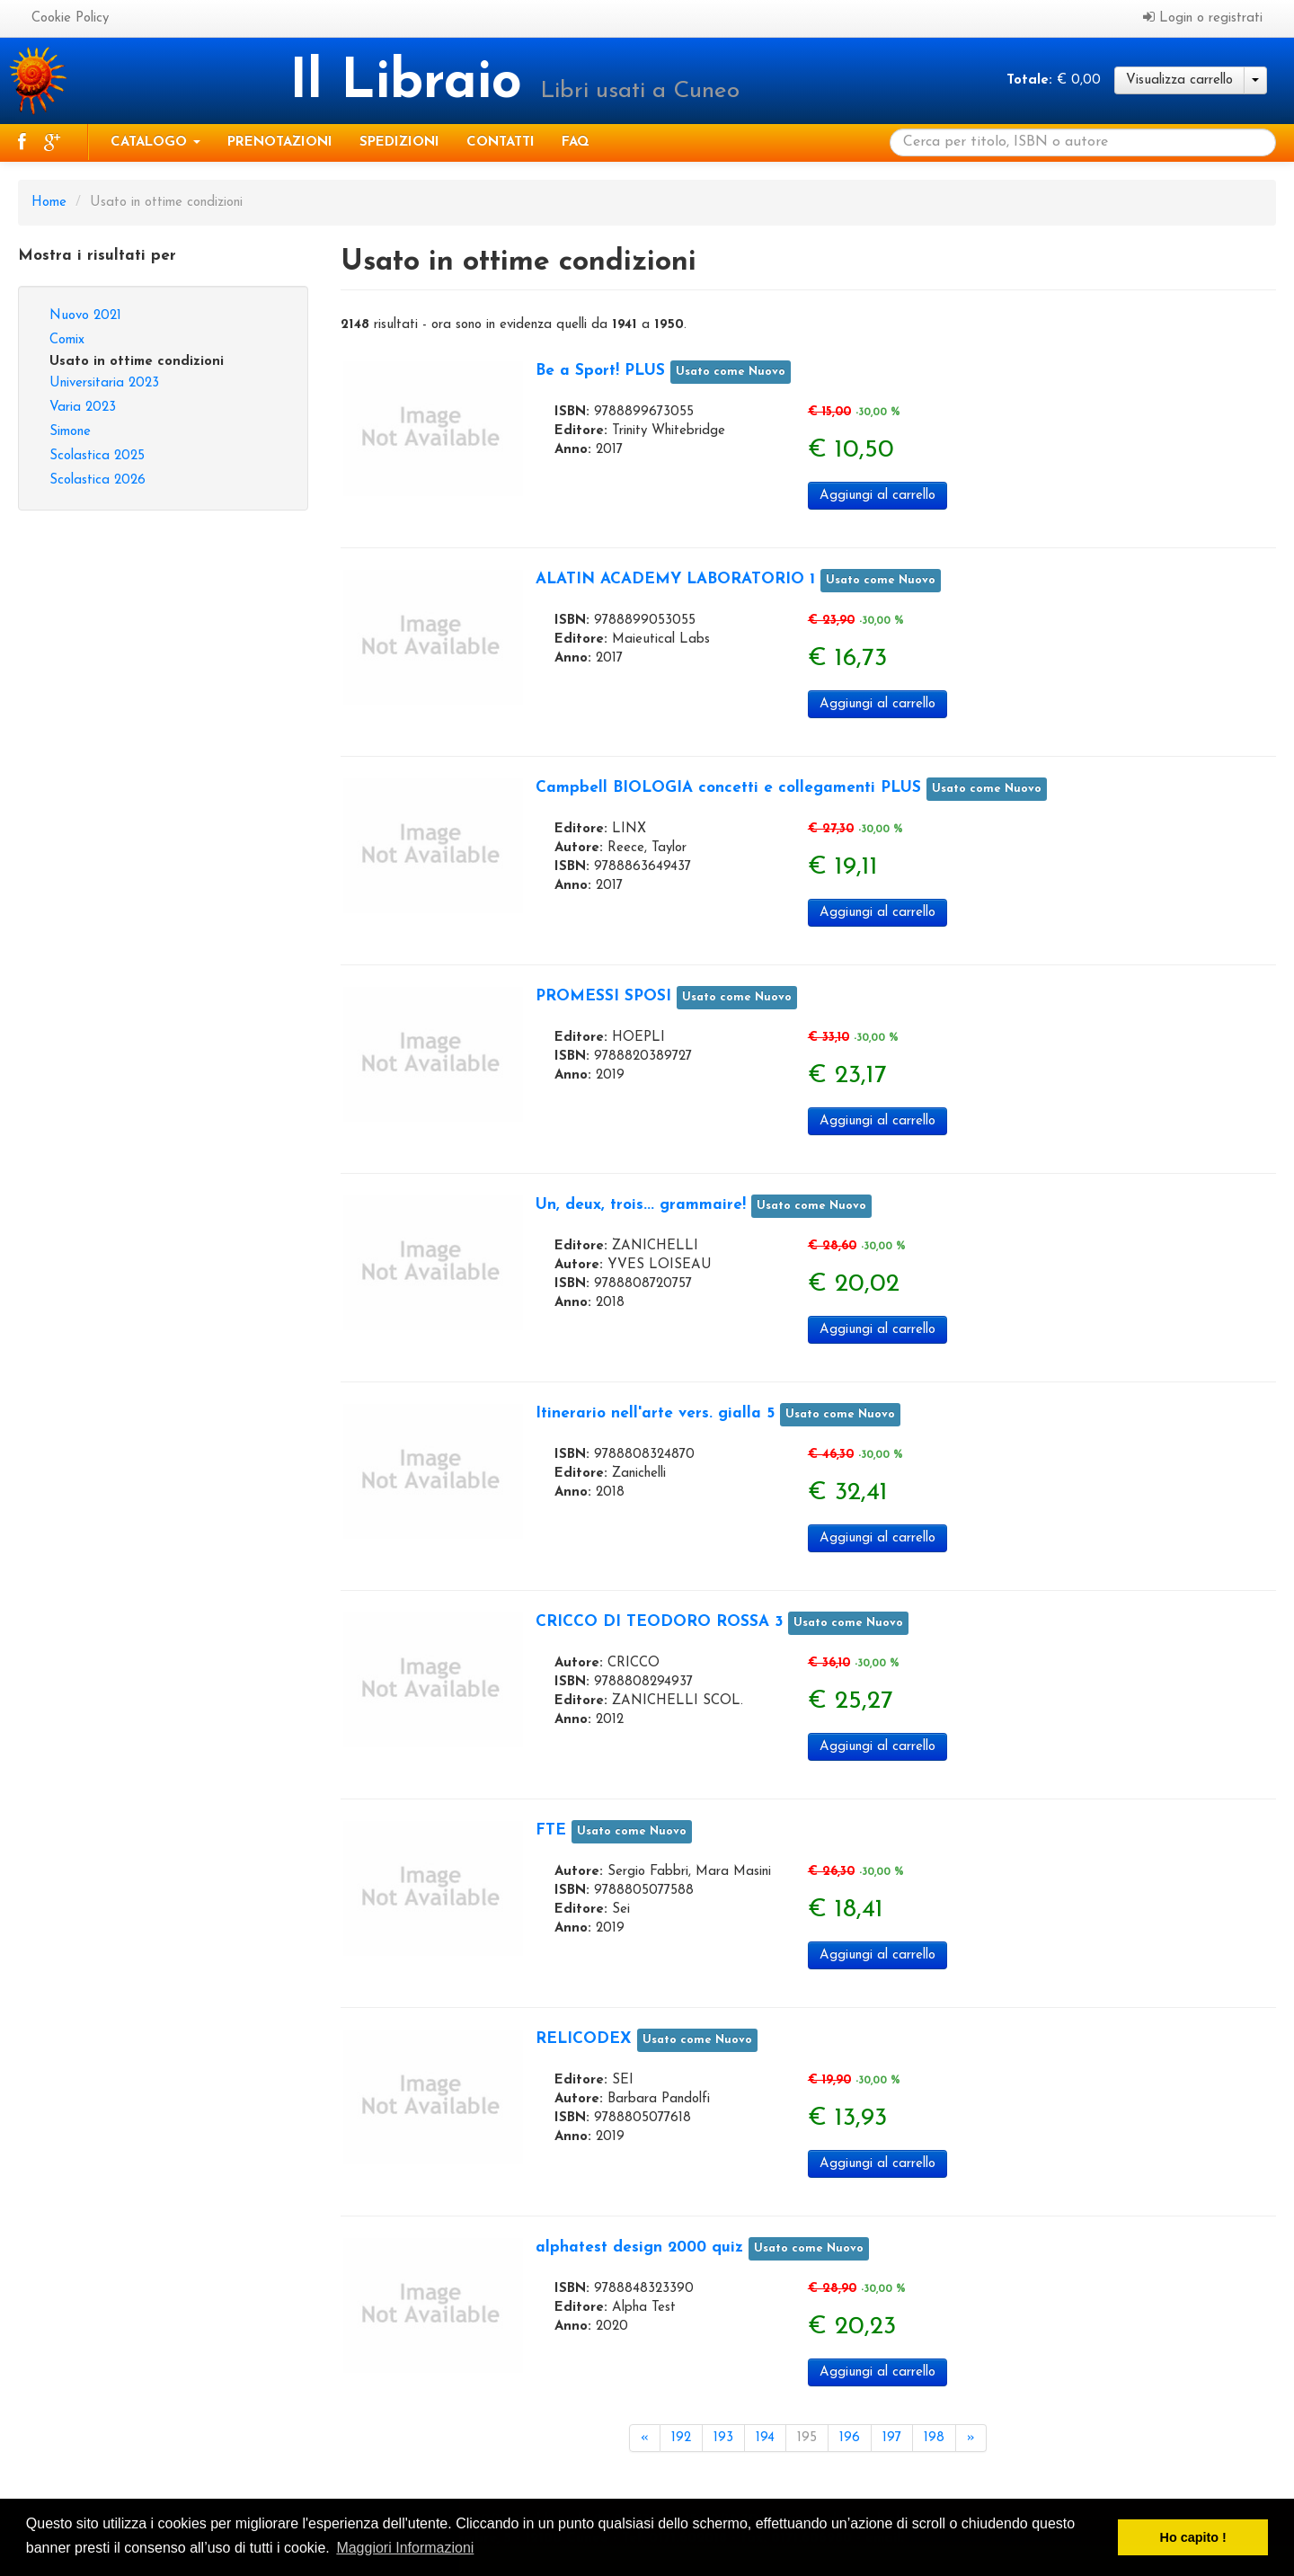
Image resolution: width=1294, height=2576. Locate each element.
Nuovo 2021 (85, 316)
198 (934, 2438)
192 (681, 2438)
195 (807, 2438)
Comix (66, 340)
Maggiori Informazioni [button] (405, 2547)
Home (48, 202)
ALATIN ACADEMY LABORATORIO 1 (675, 579)
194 (765, 2438)
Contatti (500, 142)
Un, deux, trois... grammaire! (641, 1204)
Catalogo (155, 142)
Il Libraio (414, 84)
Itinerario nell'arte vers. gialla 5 (655, 1413)
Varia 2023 (82, 407)
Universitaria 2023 (104, 383)
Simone (70, 432)
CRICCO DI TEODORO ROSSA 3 (659, 1622)
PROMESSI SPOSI (603, 996)
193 (723, 2438)
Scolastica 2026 (97, 480)
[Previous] (644, 2438)
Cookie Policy (70, 18)
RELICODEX (584, 2039)
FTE (551, 1830)
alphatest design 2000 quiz (639, 2247)
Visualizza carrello (1179, 80)
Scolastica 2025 (97, 456)
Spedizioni (399, 142)
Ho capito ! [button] (1193, 2537)
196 (849, 2438)
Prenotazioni (279, 142)
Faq (575, 142)
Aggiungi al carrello (877, 495)
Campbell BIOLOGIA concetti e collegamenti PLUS (728, 787)
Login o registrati (1203, 17)
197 (891, 2438)
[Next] (971, 2438)
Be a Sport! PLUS (600, 370)
